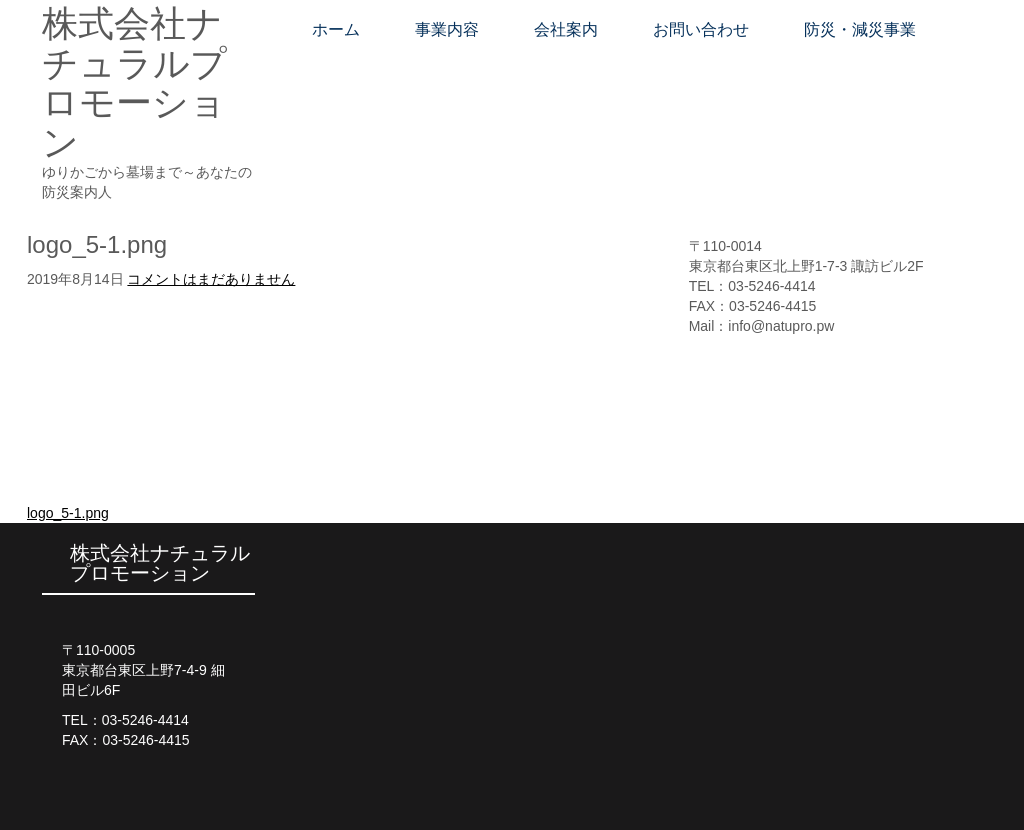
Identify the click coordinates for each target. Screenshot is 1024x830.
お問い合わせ (701, 29)
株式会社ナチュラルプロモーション (134, 83)
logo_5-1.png (68, 513)
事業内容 (447, 29)
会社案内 (566, 29)
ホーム (336, 29)
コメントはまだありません (211, 279)
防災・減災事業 (860, 29)
